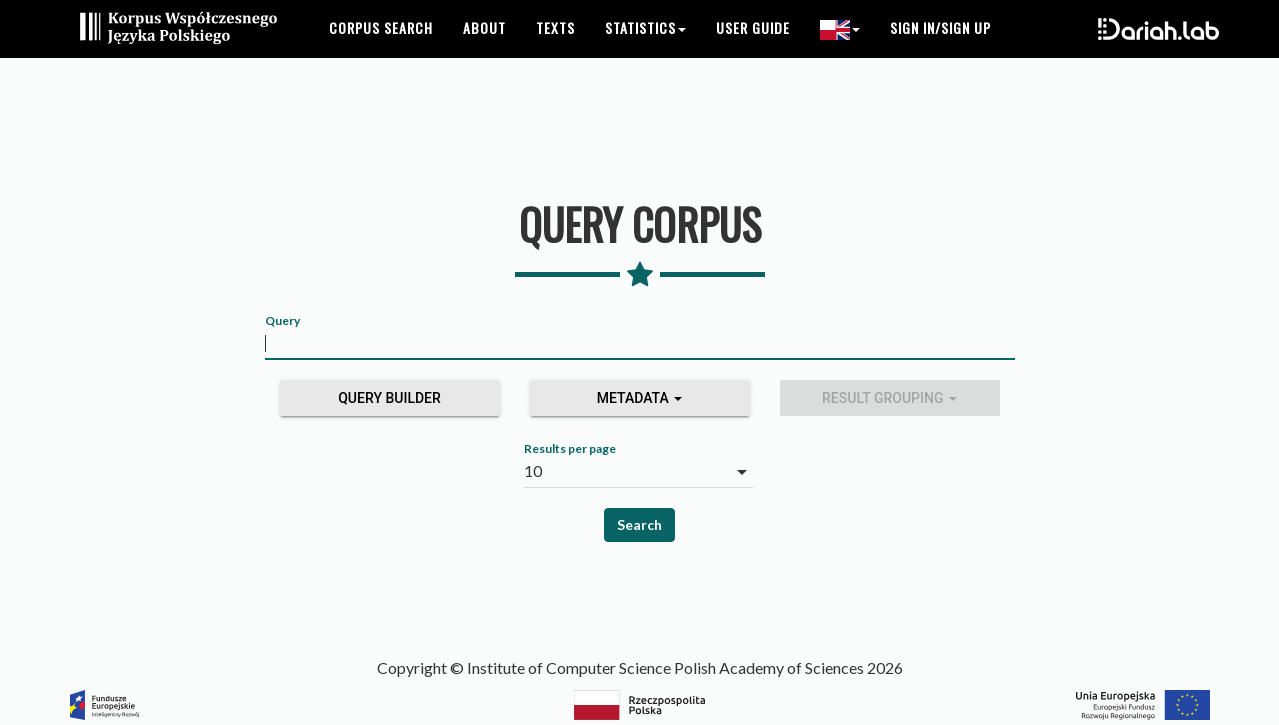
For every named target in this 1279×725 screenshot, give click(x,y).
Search (639, 524)
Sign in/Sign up (940, 49)
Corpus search (381, 49)
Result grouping (889, 398)
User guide (753, 49)
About (484, 49)
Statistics (645, 49)
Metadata (640, 398)
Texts (555, 49)
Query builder (389, 398)
